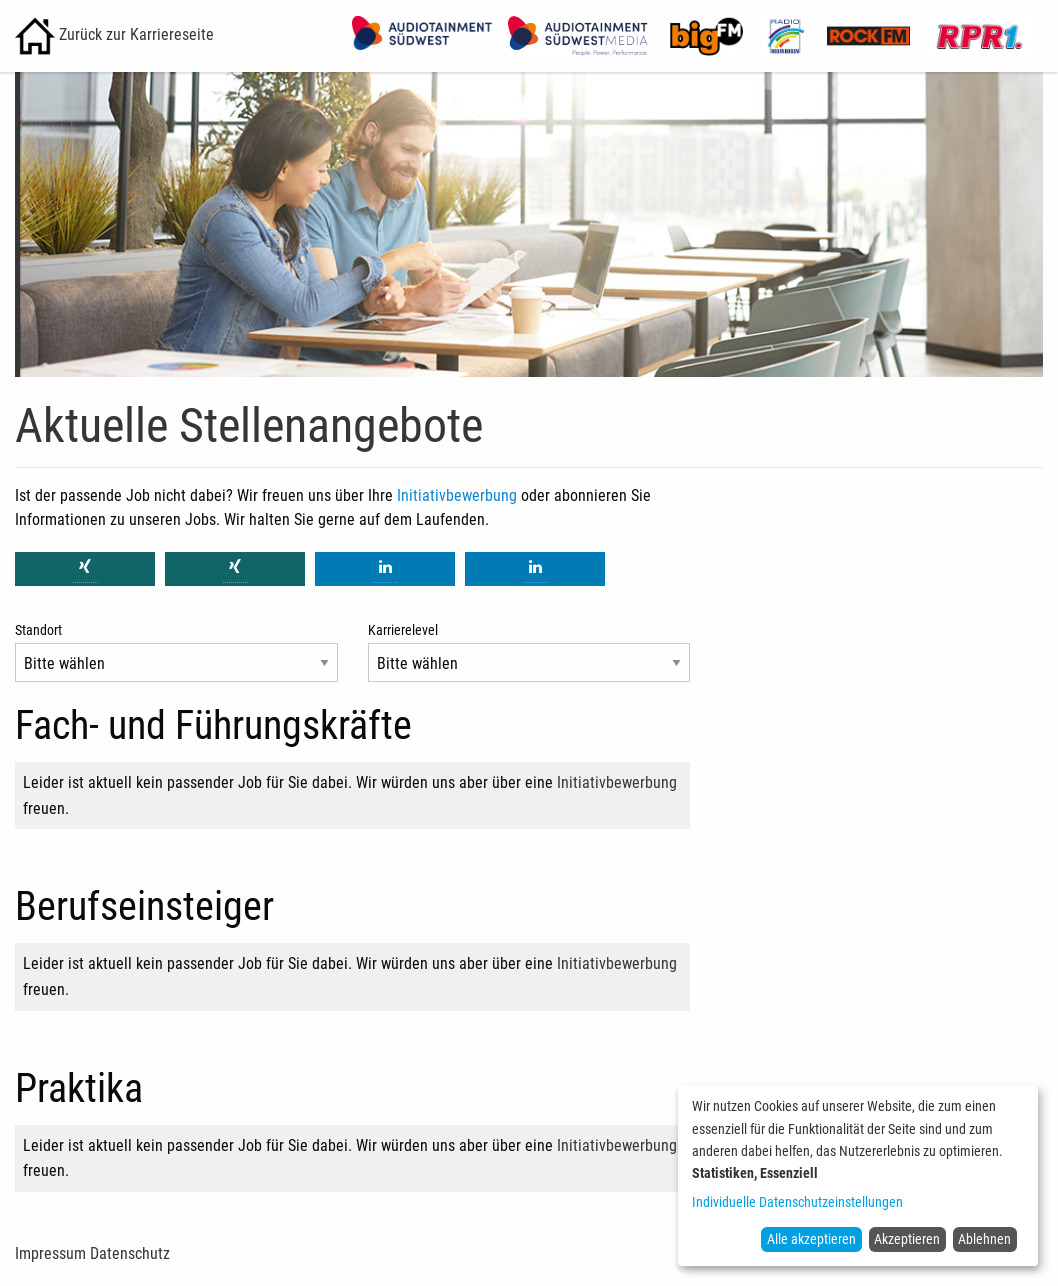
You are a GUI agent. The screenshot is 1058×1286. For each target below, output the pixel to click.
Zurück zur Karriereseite (114, 34)
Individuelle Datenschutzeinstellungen (797, 1202)
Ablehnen (984, 1239)
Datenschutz (130, 1253)
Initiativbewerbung (457, 495)
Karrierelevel (403, 630)
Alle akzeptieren (811, 1239)
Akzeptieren (907, 1239)
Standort (38, 630)
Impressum (50, 1253)
